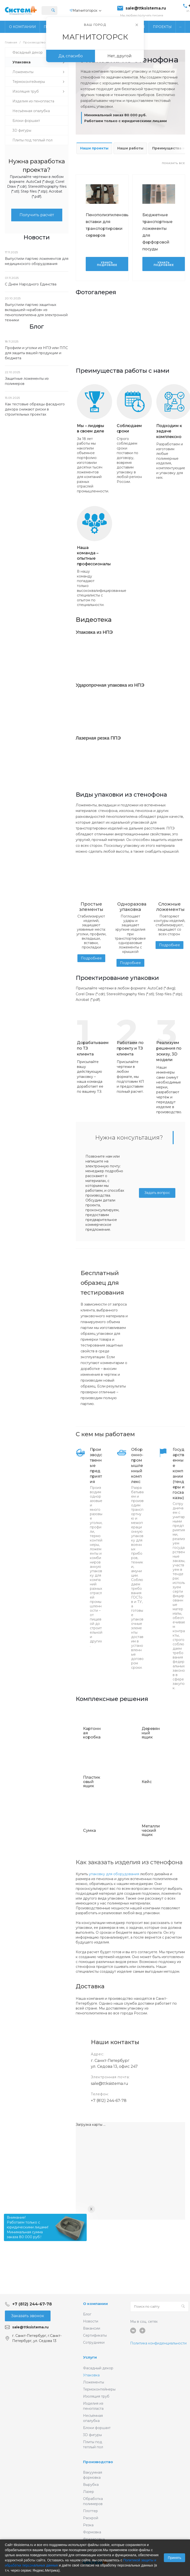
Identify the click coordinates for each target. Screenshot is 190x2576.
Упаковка (91, 2375)
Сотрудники (94, 2342)
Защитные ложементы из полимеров (27, 381)
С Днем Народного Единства (30, 284)
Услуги (90, 2357)
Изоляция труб (96, 2396)
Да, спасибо (70, 56)
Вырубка (91, 2484)
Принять (174, 2558)
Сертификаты (95, 2335)
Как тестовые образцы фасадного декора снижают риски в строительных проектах (35, 409)
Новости (90, 2321)
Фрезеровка (94, 2539)
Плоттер (90, 2511)
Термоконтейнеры (99, 2389)
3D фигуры (92, 2435)
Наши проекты (94, 148)
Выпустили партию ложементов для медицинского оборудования (36, 261)
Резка (88, 2525)
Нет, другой (119, 56)
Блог (87, 2314)
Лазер (88, 2491)
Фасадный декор (98, 2368)
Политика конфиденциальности (158, 2343)
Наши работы (130, 148)
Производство (98, 2461)
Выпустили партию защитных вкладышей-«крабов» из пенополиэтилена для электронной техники (36, 312)
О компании (95, 2303)
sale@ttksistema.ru (146, 8)
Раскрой (90, 2518)
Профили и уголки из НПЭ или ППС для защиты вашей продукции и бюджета (36, 353)
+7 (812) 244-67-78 (109, 2100)
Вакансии (91, 2328)
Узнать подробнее (107, 264)
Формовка (92, 2532)
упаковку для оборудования (114, 1874)
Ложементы (93, 2382)
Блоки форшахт (97, 2428)
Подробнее (91, 958)
